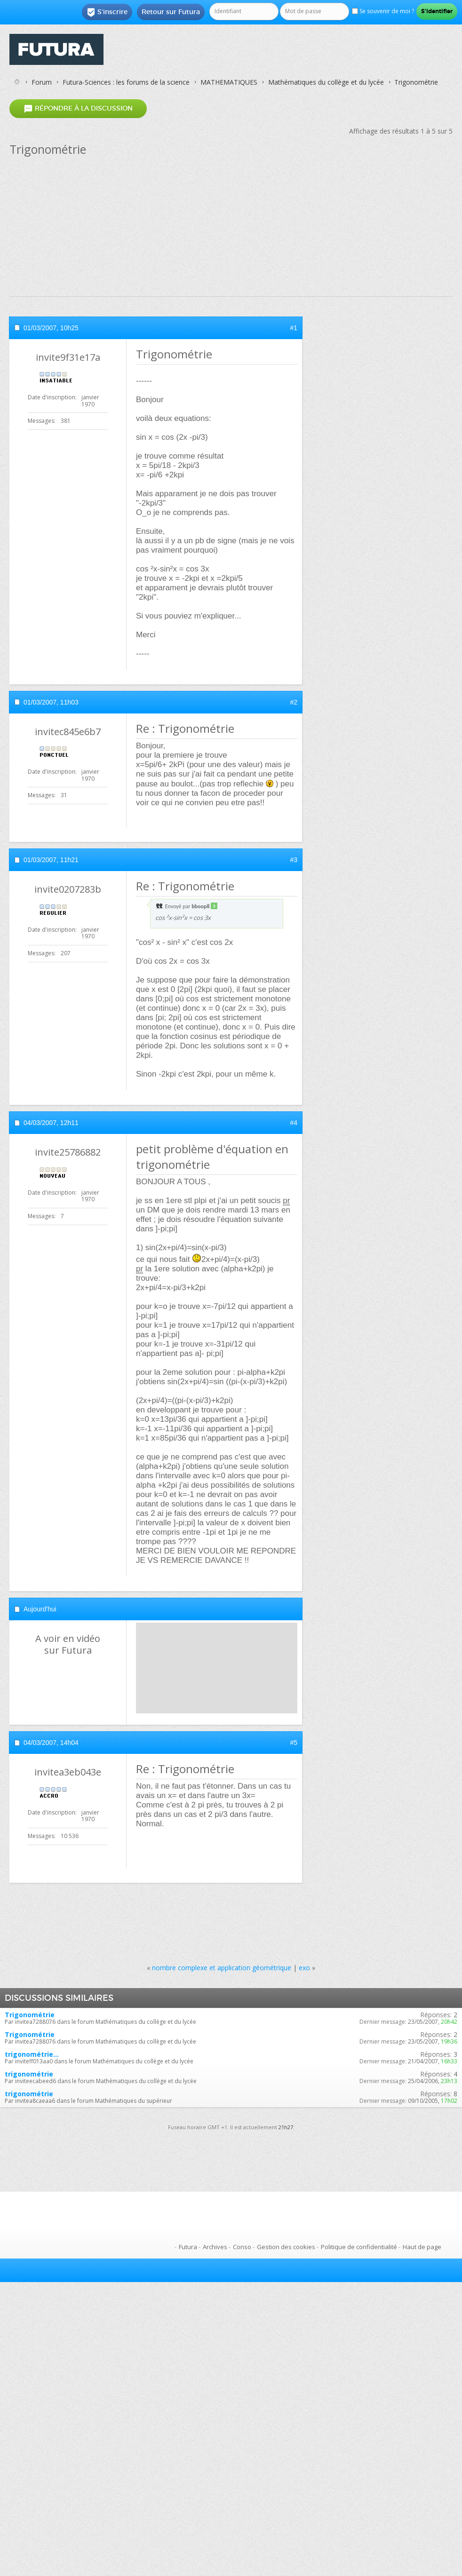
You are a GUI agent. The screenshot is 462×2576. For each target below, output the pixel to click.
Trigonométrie (30, 2014)
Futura (188, 2247)
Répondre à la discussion (78, 108)
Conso (242, 2247)
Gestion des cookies (286, 2247)
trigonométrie (29, 2073)
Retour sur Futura (171, 12)
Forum (42, 82)
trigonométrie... (32, 2054)
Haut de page (422, 2247)
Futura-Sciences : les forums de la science (126, 82)
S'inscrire (107, 12)
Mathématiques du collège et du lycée (326, 82)
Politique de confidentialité (359, 2247)
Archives (215, 2247)
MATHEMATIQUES (228, 82)
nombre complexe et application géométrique (221, 1967)
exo (304, 1967)
